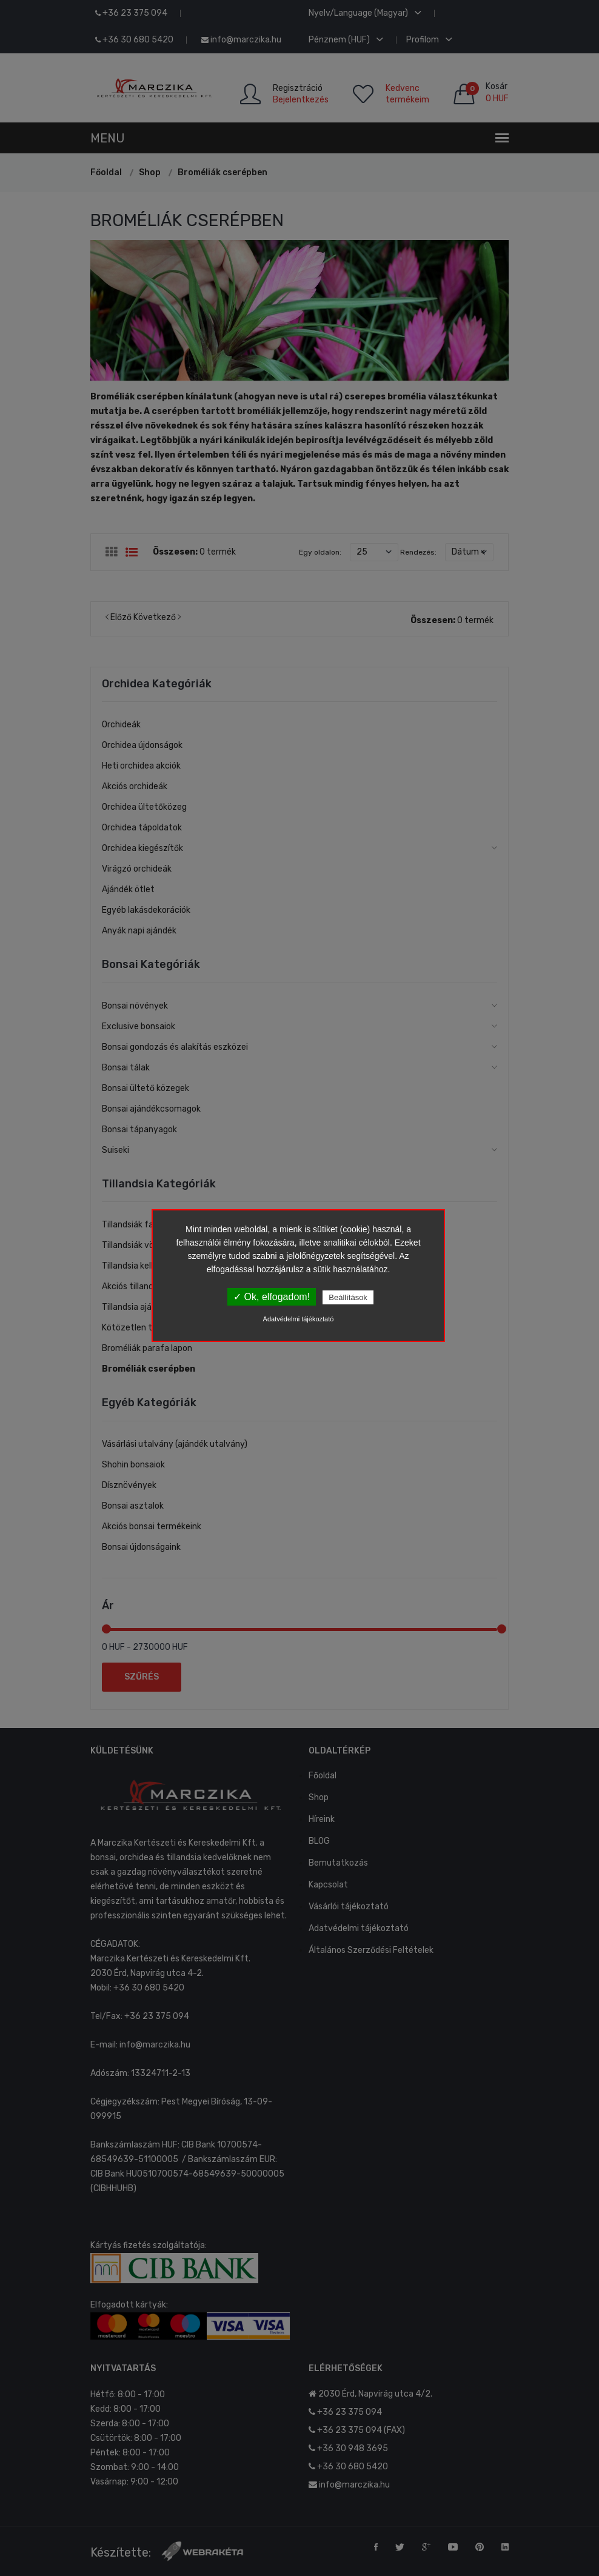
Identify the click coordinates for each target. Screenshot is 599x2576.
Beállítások (348, 1297)
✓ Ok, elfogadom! (271, 1297)
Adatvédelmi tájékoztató (298, 1319)
